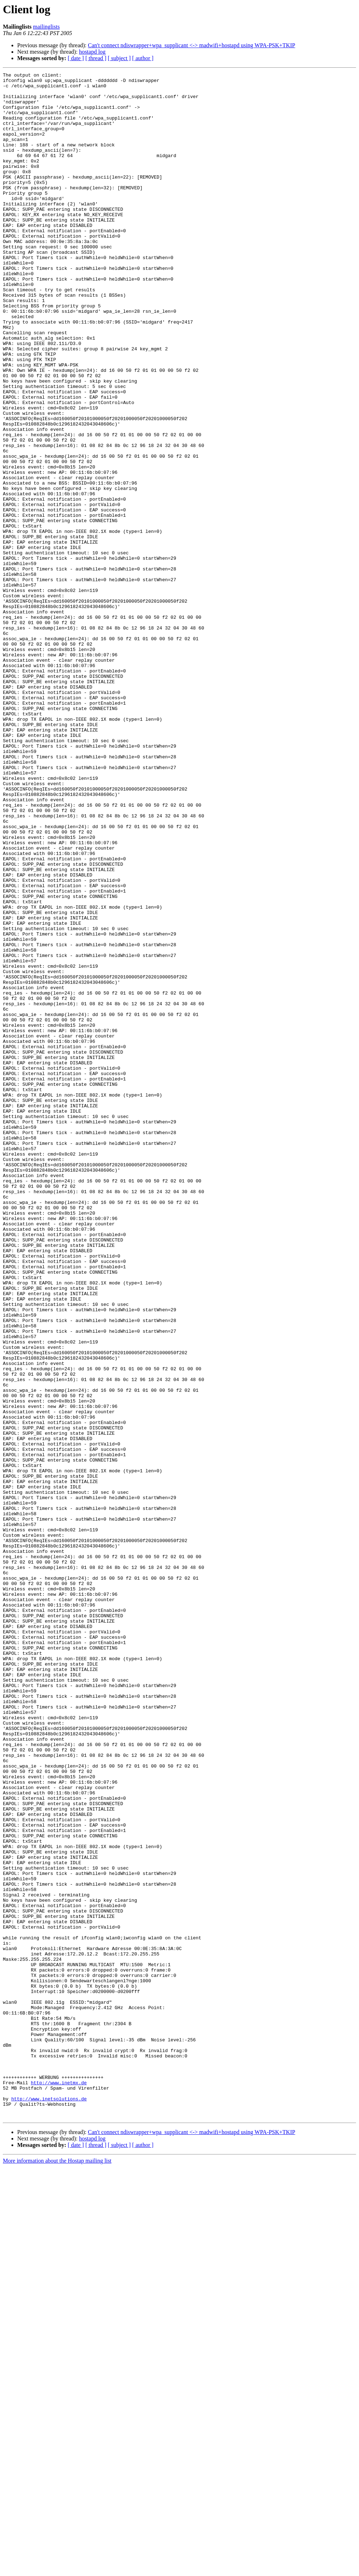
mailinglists (46, 27)
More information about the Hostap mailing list (57, 2570)
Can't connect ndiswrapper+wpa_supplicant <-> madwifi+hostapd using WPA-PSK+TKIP (191, 45)
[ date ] (76, 58)
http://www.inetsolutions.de (49, 2504)
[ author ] (143, 58)
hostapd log (92, 52)
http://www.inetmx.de (59, 2485)
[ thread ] (95, 58)
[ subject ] (119, 58)
